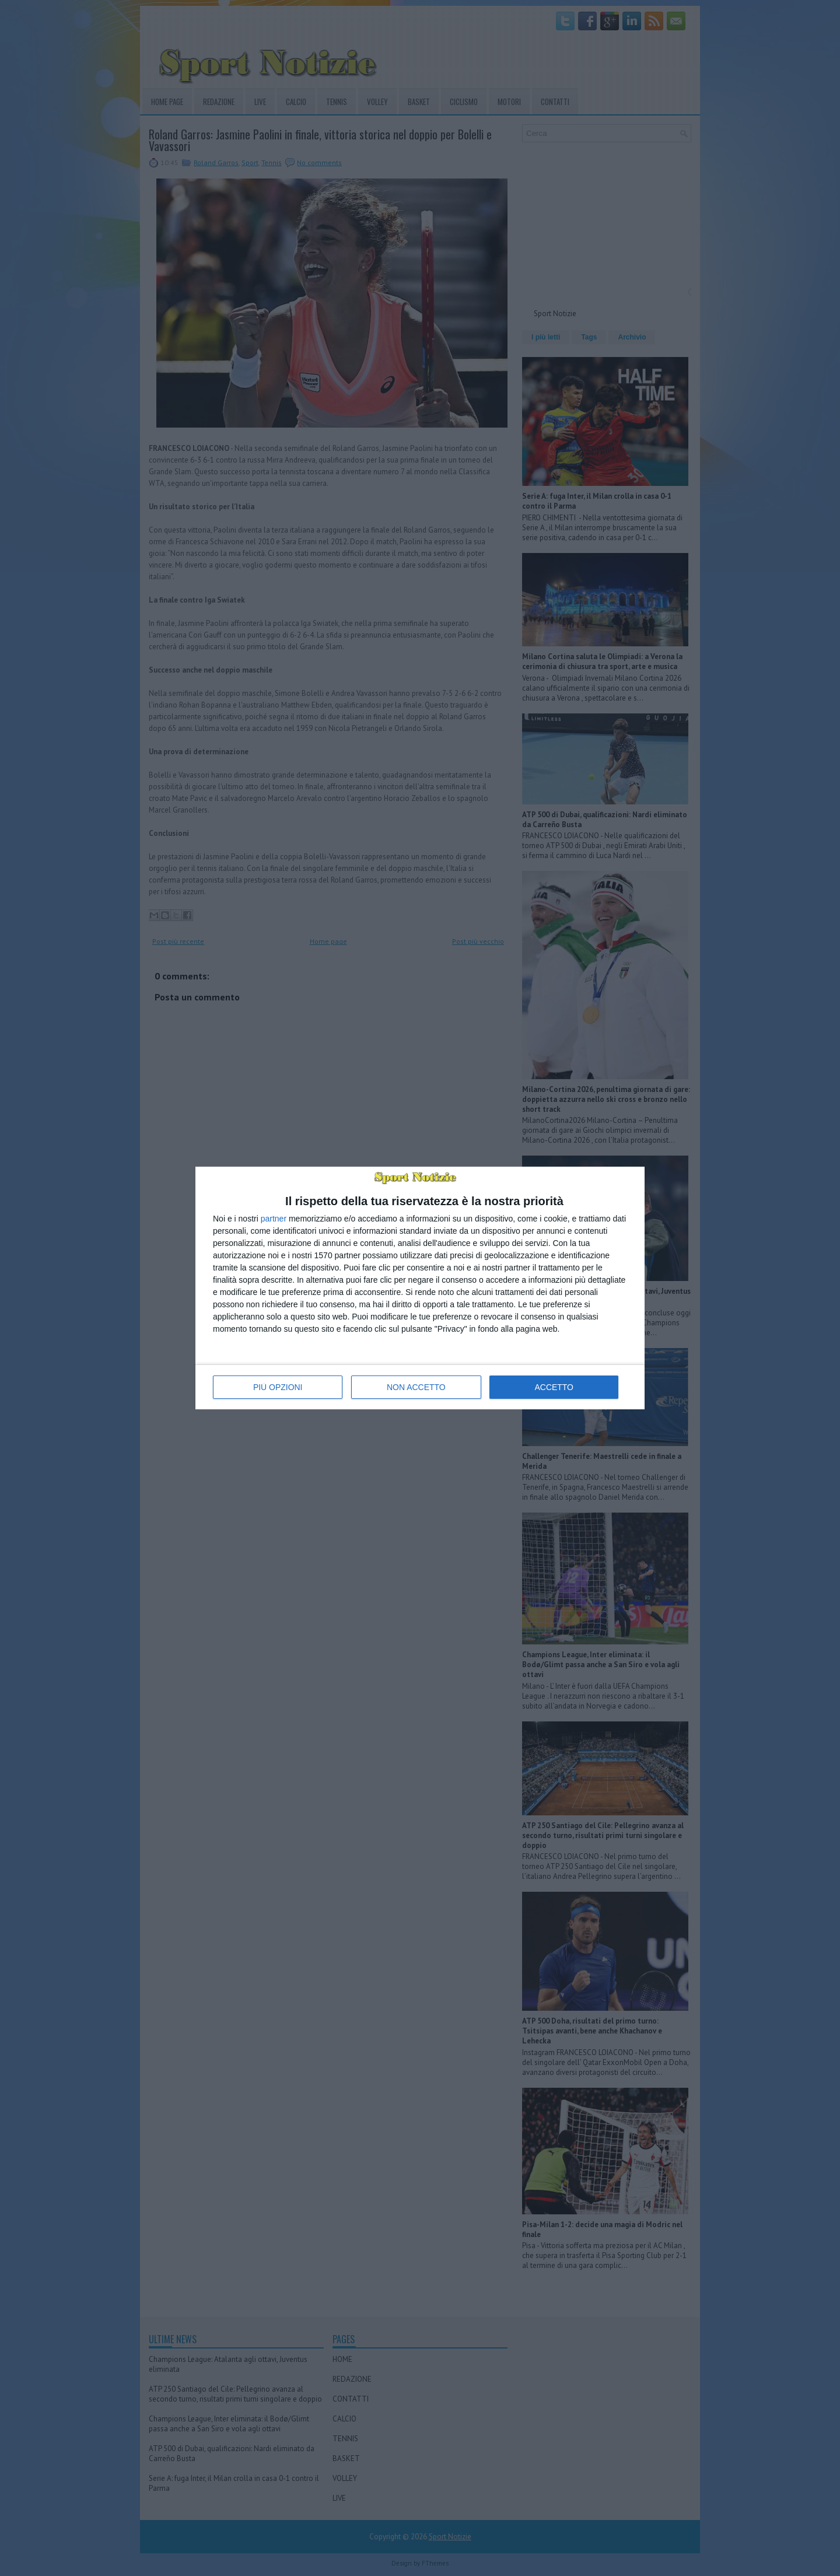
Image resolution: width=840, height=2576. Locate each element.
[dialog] (420, 1288)
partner (273, 1218)
